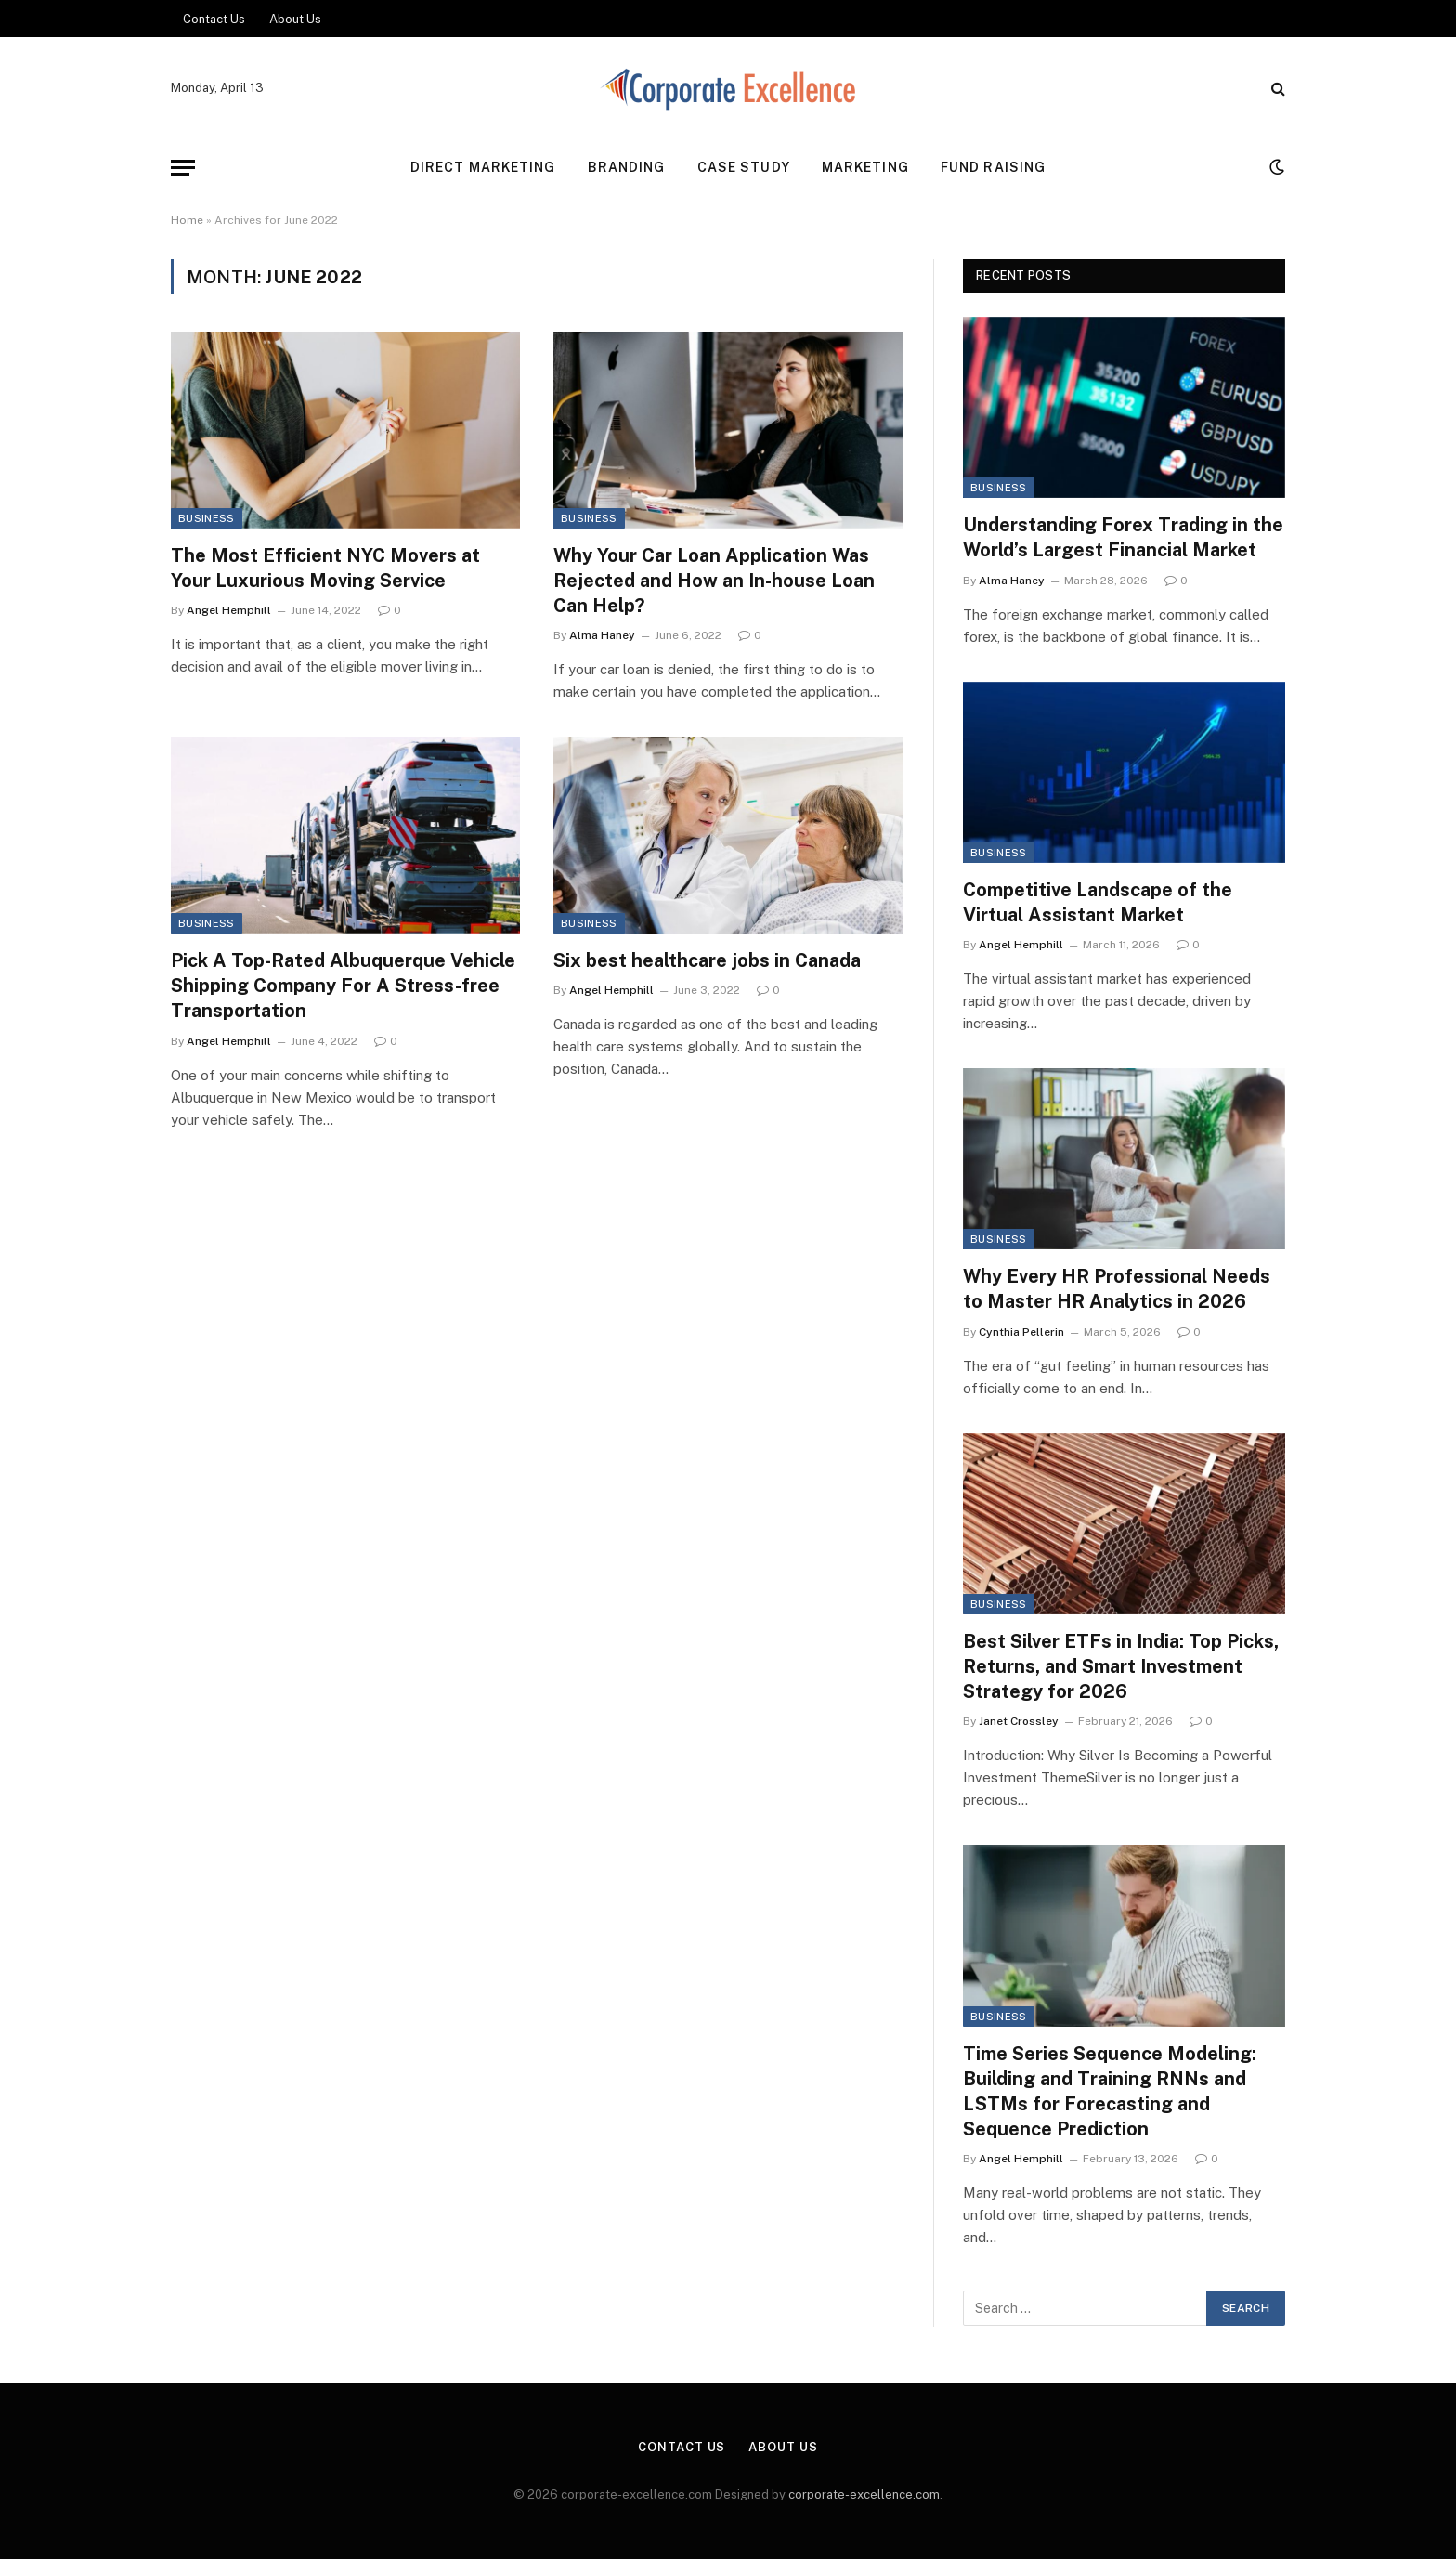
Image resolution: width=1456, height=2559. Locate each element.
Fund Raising (993, 167)
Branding (627, 167)
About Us (295, 19)
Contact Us (214, 19)
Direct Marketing (483, 167)
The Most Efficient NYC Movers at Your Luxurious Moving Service (325, 568)
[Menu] (183, 168)
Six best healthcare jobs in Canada (707, 960)
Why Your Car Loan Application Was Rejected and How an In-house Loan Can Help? (714, 580)
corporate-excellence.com (864, 2494)
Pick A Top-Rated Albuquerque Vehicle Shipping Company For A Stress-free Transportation (343, 985)
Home (187, 220)
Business (206, 518)
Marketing (865, 167)
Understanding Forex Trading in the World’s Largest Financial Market (1123, 537)
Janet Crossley (1019, 1721)
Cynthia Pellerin (1021, 1331)
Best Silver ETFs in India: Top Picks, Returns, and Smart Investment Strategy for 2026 (1121, 1666)
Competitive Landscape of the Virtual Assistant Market (1097, 902)
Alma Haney (602, 635)
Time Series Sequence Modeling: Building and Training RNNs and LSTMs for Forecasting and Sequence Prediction (1109, 2092)
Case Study (743, 167)
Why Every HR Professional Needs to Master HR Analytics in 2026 (1116, 1288)
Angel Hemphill (229, 610)
